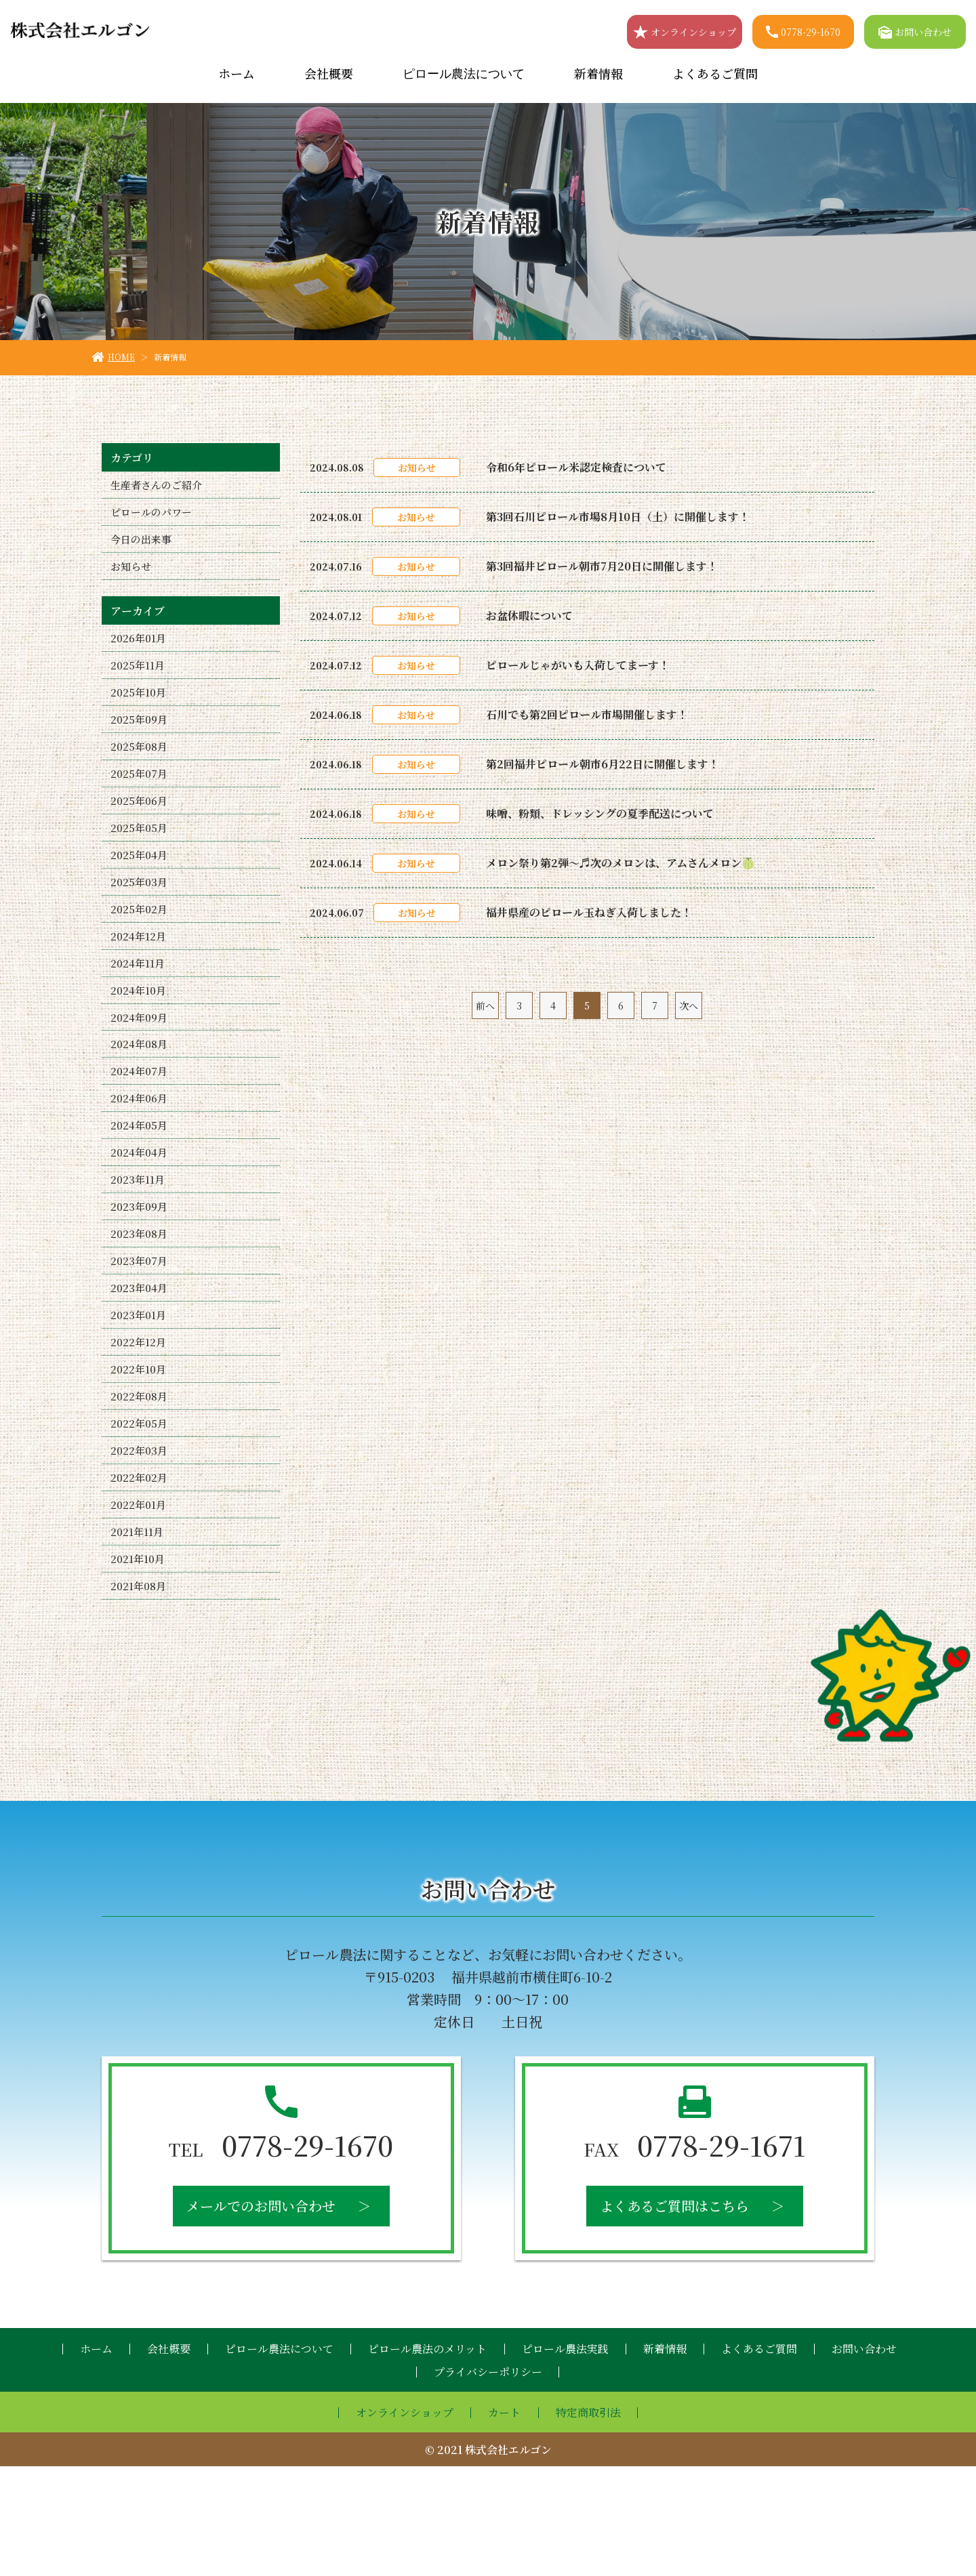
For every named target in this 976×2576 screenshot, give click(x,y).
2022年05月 (139, 1514)
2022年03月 (139, 1544)
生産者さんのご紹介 (159, 486)
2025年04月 (140, 888)
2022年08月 (139, 1485)
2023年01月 (138, 1395)
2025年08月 (140, 769)
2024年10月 (139, 1037)
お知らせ (132, 575)
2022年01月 (138, 1604)
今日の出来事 (143, 546)
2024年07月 (139, 1127)
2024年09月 (140, 1067)
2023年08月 (139, 1306)
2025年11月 (138, 680)
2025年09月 (140, 739)
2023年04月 (139, 1365)
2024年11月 (138, 1008)
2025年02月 (139, 948)
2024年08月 (140, 1097)
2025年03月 (139, 918)
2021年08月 (139, 1693)
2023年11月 (138, 1246)
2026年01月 (138, 650)
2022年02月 (139, 1574)
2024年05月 (140, 1186)
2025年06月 (139, 829)
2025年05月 (140, 859)
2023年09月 (139, 1276)
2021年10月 (138, 1663)
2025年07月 (139, 799)
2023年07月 (139, 1336)
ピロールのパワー (153, 516)
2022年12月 (138, 1425)
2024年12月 (139, 978)
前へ (485, 1005)
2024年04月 (140, 1216)
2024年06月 (139, 1157)
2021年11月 (137, 1634)
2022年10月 (138, 1455)
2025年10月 (139, 710)
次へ (688, 1005)
